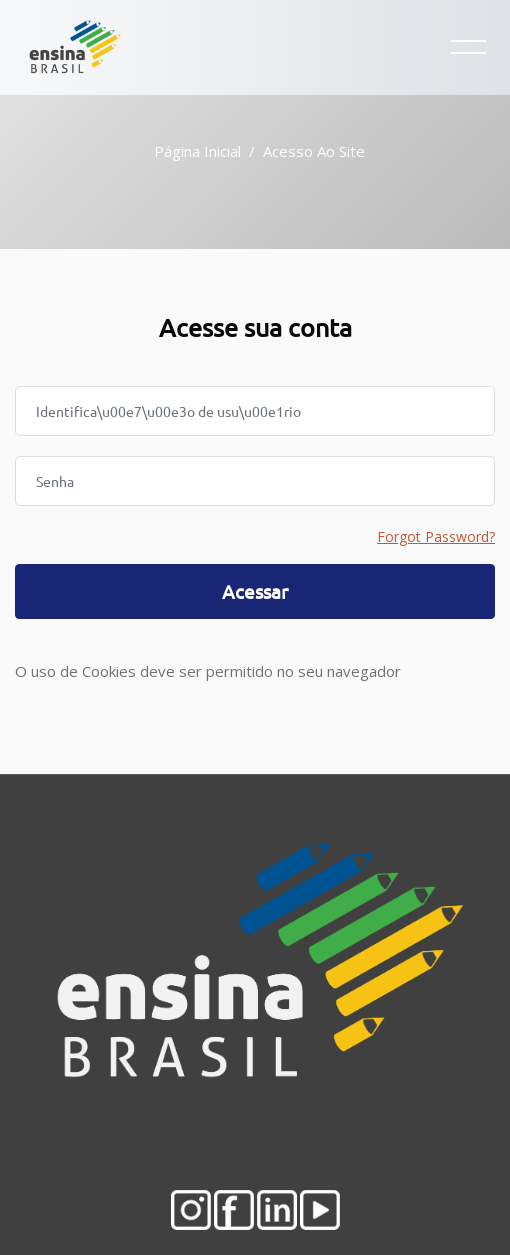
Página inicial (197, 151)
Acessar (255, 591)
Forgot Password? (436, 536)
